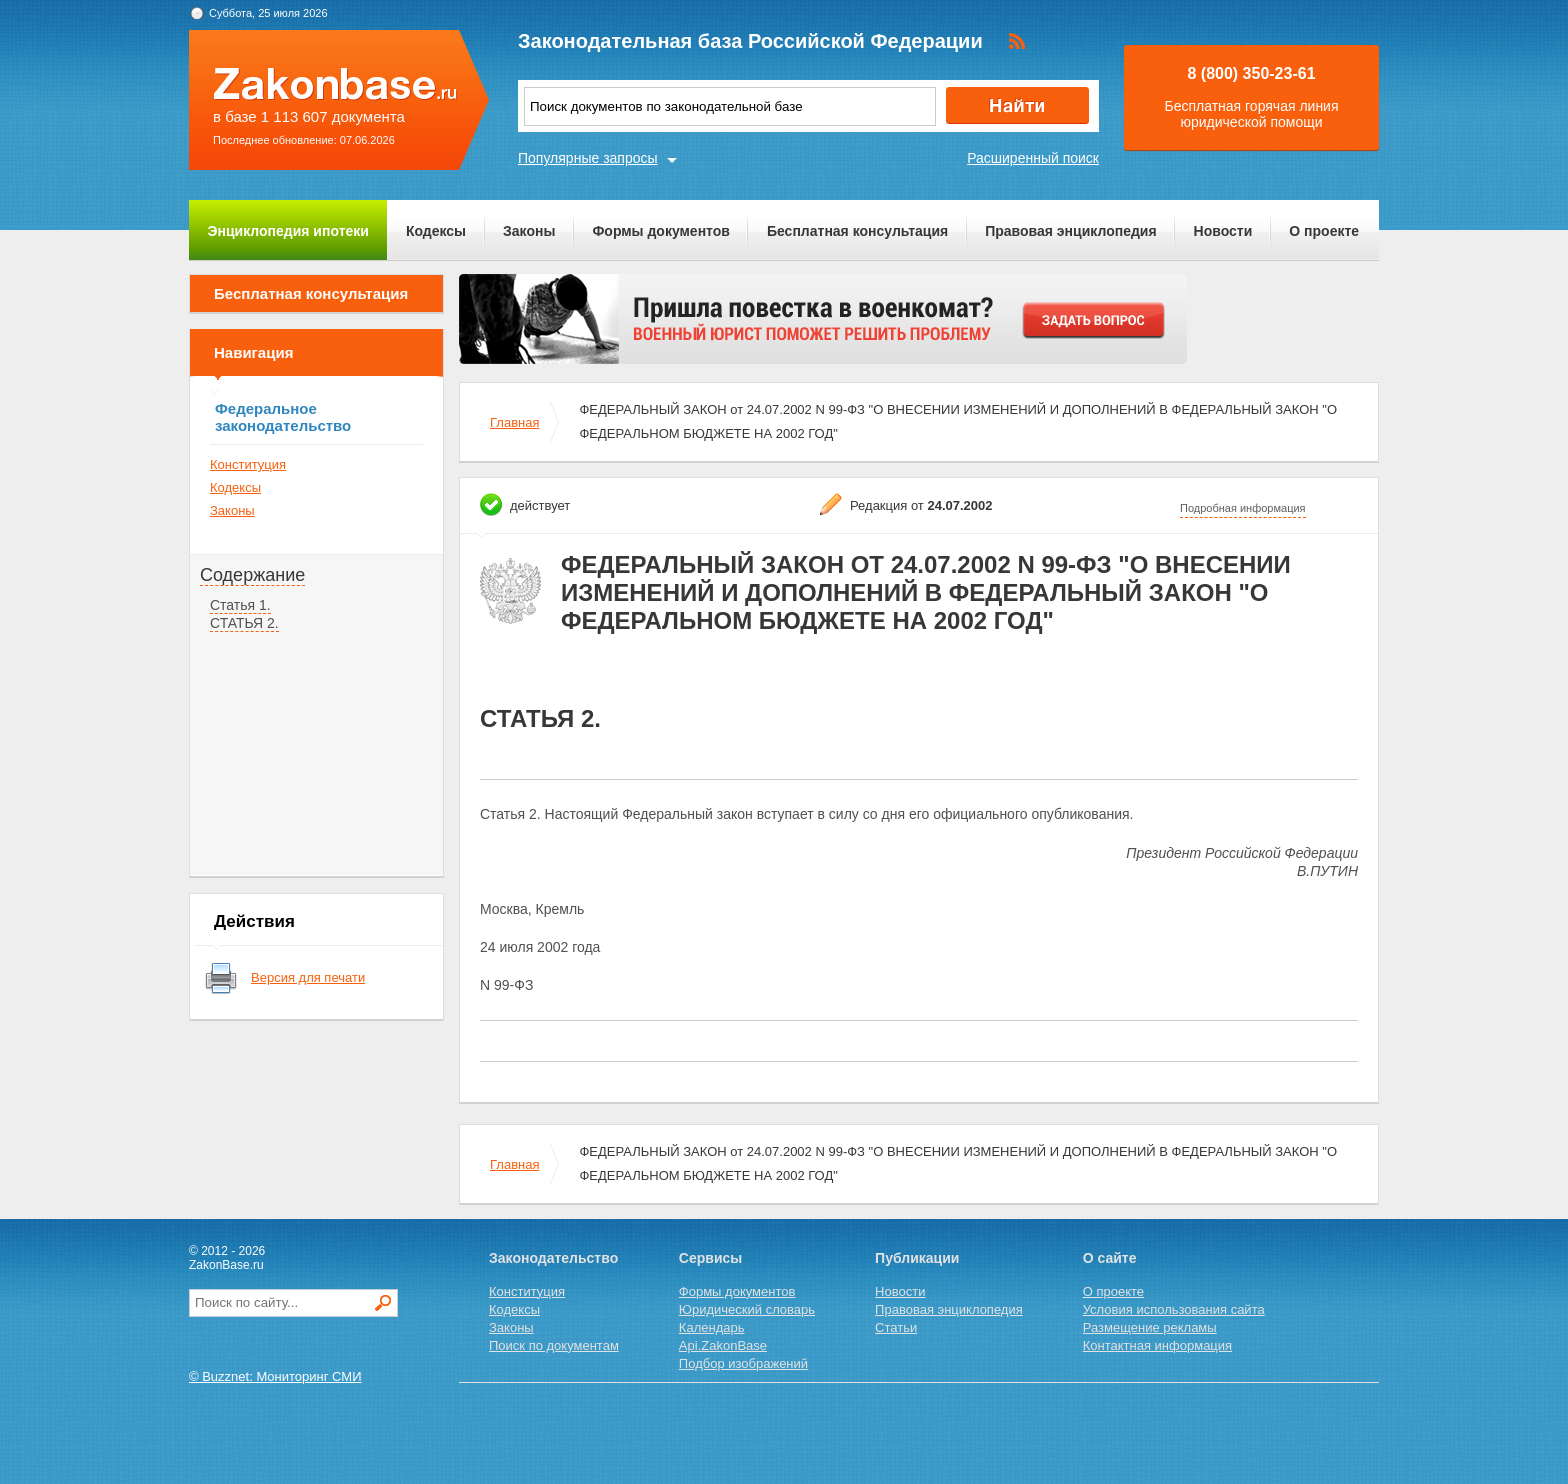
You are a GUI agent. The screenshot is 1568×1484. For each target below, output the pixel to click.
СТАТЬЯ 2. (244, 623)
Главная (514, 422)
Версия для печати (308, 977)
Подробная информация (1243, 508)
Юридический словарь (747, 1309)
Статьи (896, 1327)
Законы (529, 231)
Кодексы (436, 231)
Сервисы (710, 1258)
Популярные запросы (588, 158)
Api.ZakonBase (723, 1345)
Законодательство (553, 1258)
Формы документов (661, 231)
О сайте (1110, 1258)
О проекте (1324, 231)
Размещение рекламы (1150, 1327)
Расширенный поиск (1033, 158)
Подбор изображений (743, 1363)
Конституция (248, 464)
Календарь (712, 1327)
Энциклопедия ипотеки (288, 231)
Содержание (252, 575)
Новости (1223, 231)
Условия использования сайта (1174, 1309)
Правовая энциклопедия (1070, 231)
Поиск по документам (554, 1345)
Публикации (917, 1258)
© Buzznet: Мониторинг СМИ (275, 1376)
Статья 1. (240, 605)
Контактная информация (1157, 1345)
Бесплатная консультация (857, 231)
